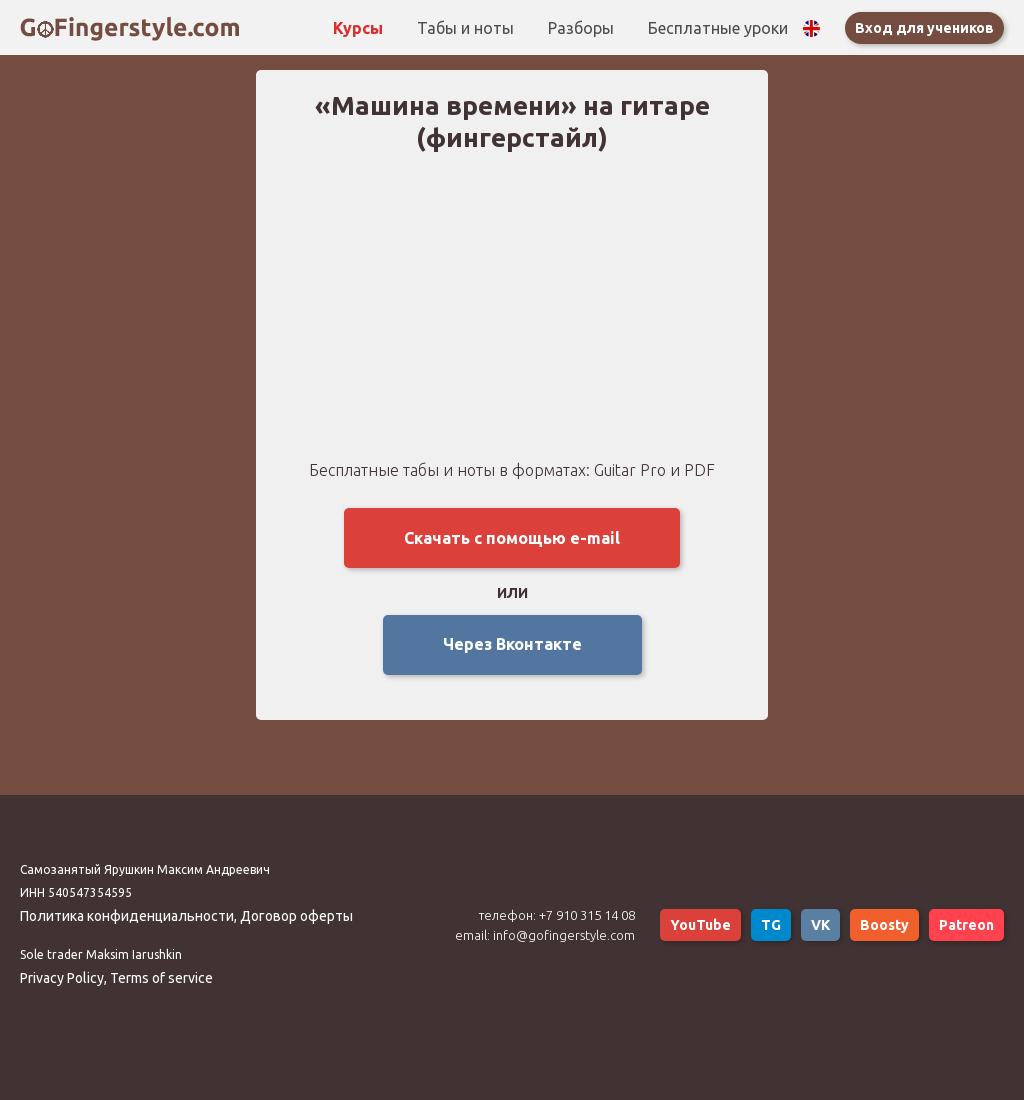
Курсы (360, 28)
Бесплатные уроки (718, 28)
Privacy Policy (62, 978)
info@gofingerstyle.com (564, 935)
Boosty (884, 925)
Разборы (583, 28)
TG (771, 925)
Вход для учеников (924, 28)
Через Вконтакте (512, 644)
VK (820, 925)
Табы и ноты (467, 28)
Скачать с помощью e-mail (512, 538)
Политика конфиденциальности (127, 916)
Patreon (966, 925)
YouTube (700, 925)
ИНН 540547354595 (76, 892)
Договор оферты (296, 916)
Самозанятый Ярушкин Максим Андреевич (145, 869)
